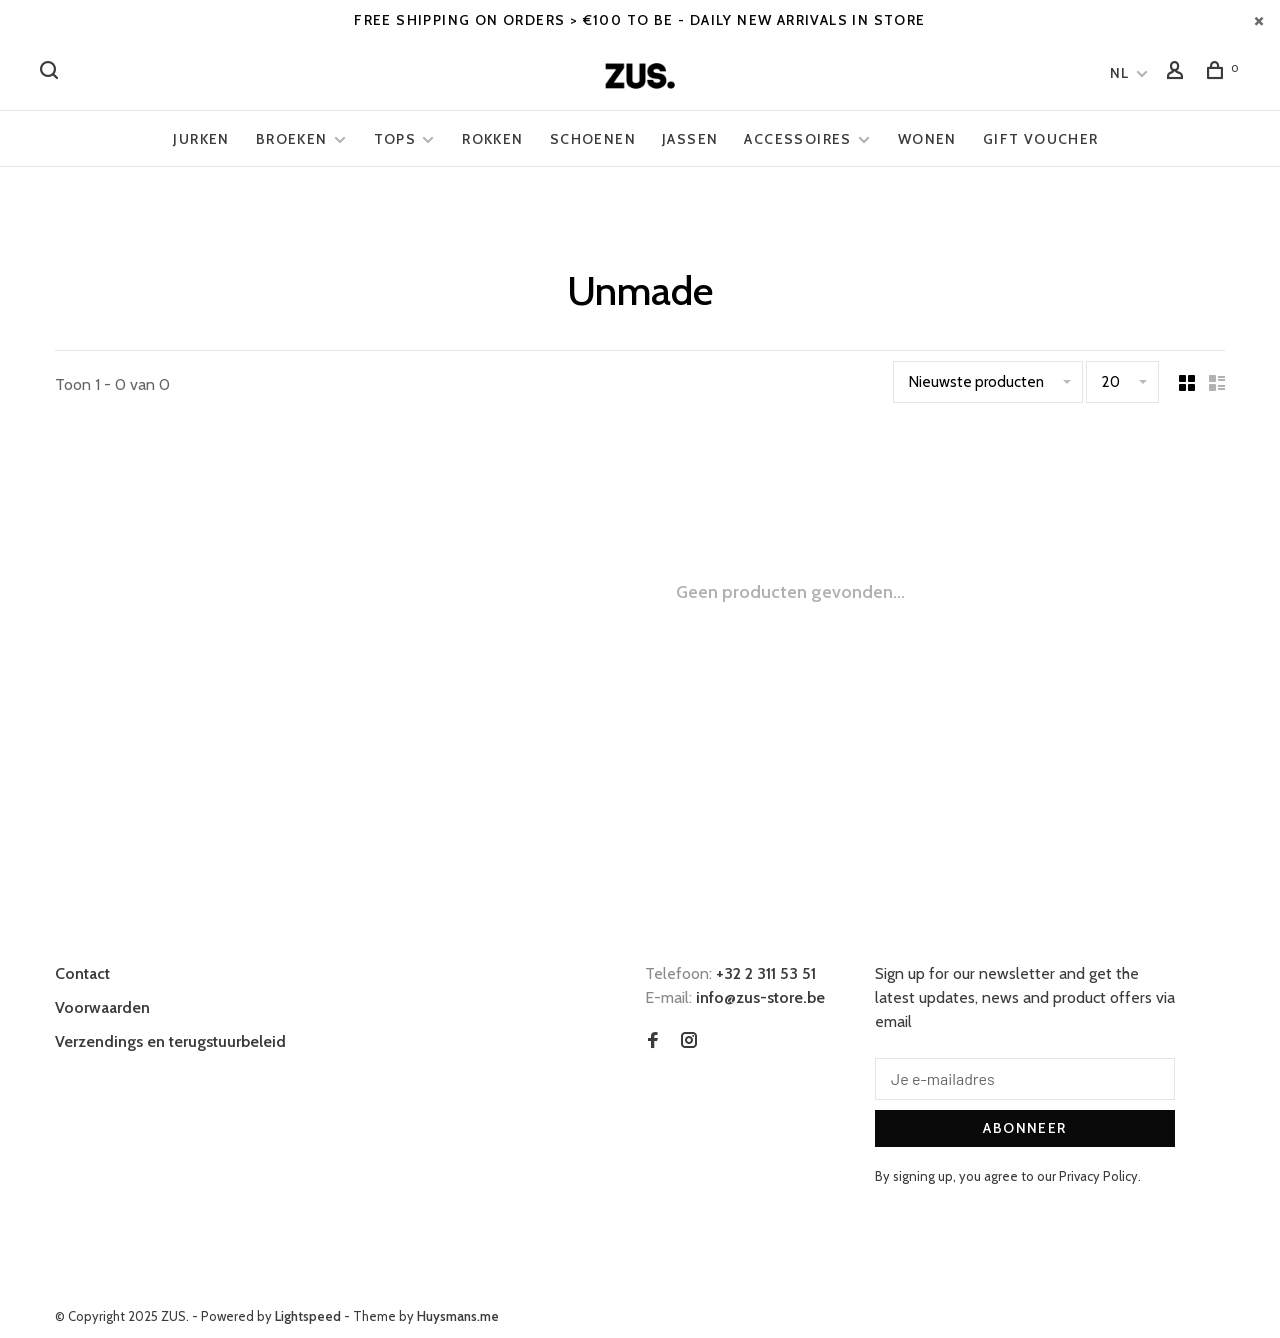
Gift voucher (1041, 139)
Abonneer (1024, 1128)
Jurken (201, 139)
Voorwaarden (102, 1007)
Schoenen (593, 139)
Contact (82, 973)
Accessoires (797, 139)
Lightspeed (308, 1316)
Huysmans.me (458, 1316)
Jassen (690, 139)
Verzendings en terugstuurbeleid (170, 1041)
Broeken (292, 139)
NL (1120, 73)
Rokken (492, 139)
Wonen (927, 139)
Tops (395, 139)
